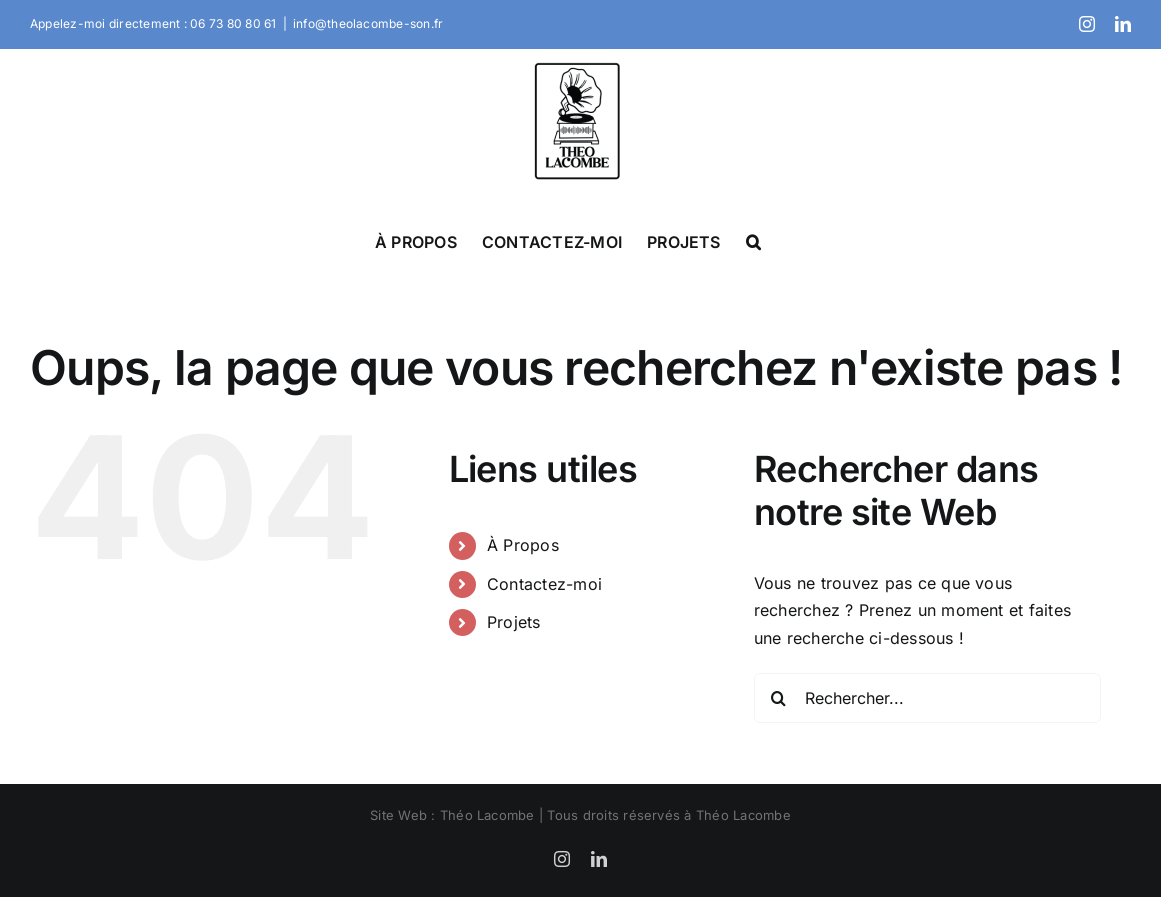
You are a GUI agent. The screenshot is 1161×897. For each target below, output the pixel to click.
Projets (514, 622)
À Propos (523, 545)
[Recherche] (779, 698)
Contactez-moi (544, 584)
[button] (753, 241)
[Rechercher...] (927, 698)
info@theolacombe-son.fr (368, 23)
